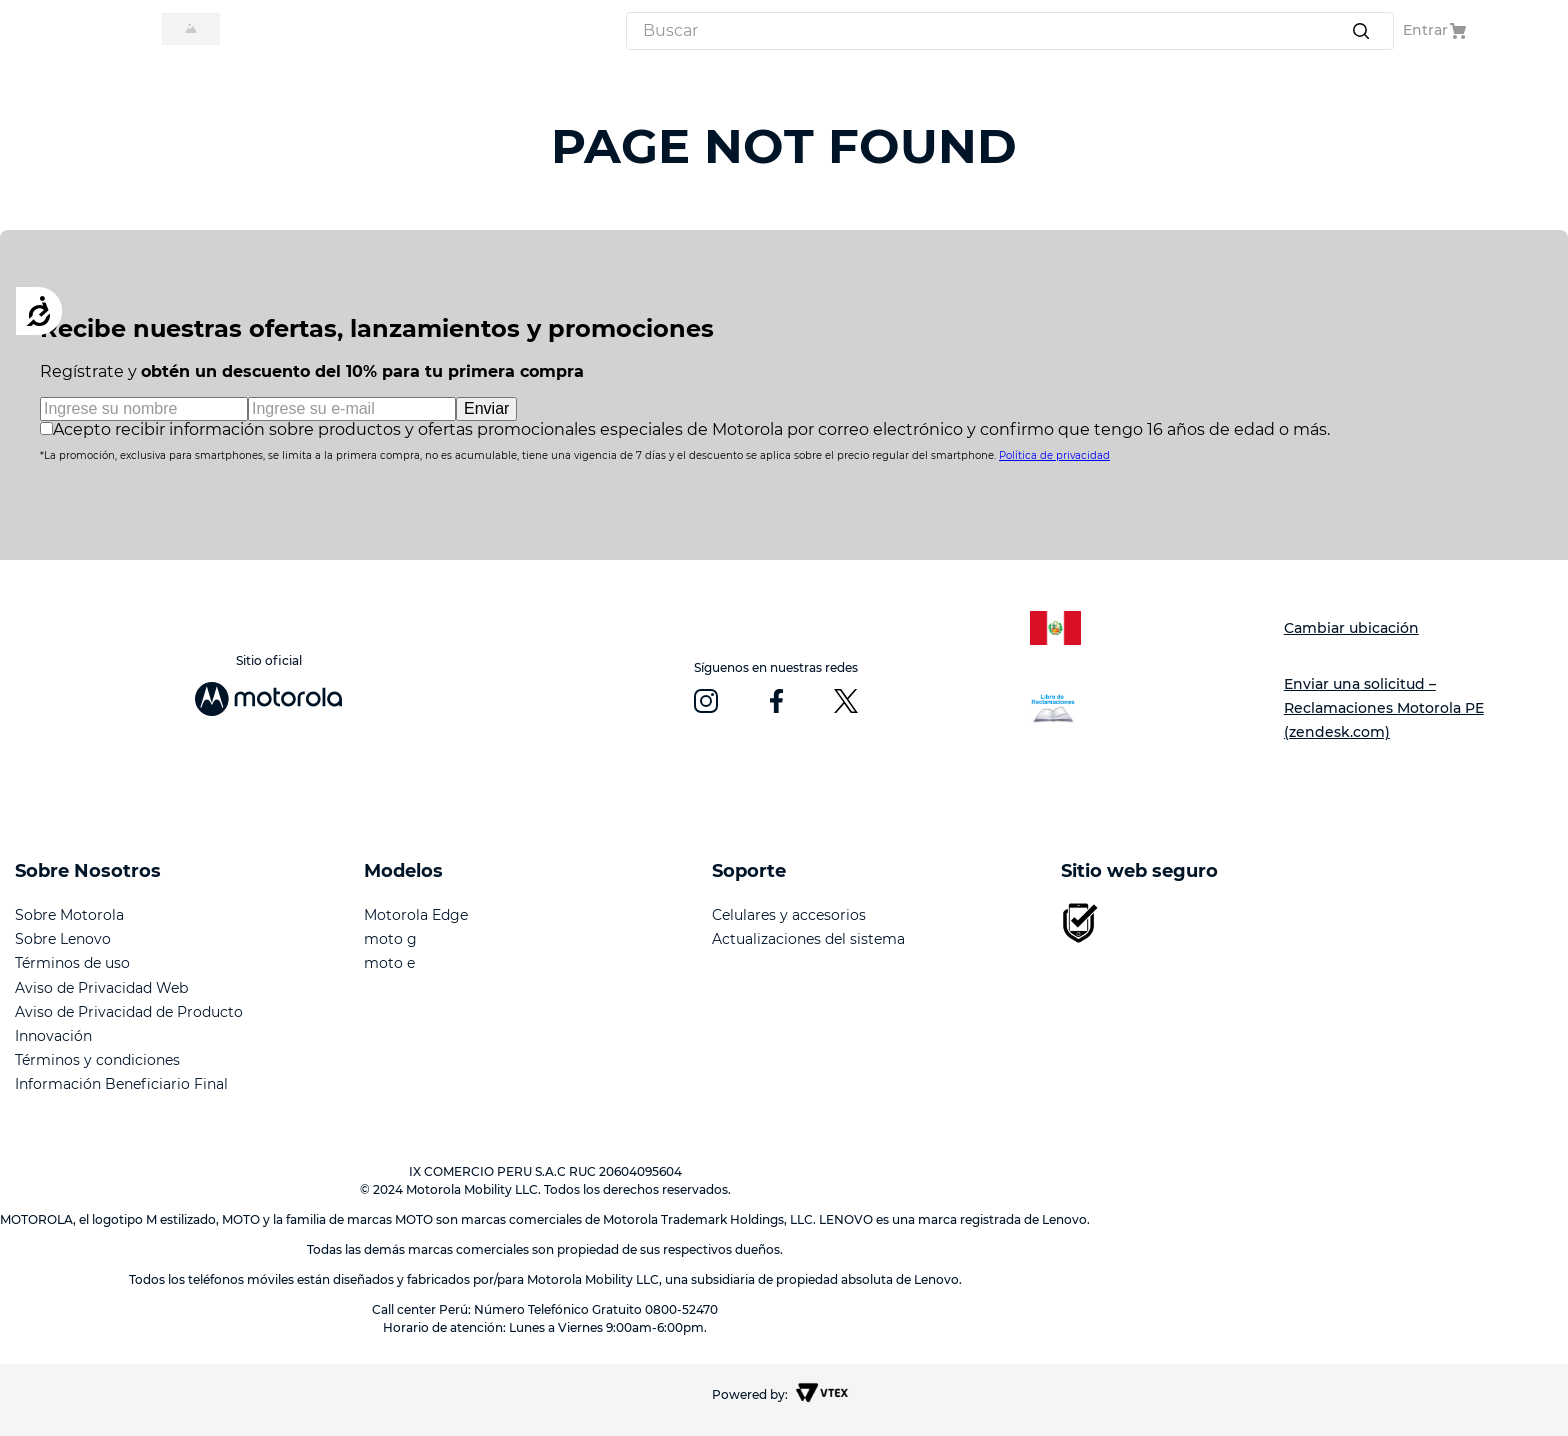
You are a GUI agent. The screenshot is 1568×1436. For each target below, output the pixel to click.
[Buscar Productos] (1365, 31)
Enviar (486, 408)
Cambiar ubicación (1351, 628)
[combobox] (1010, 31)
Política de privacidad (1054, 455)
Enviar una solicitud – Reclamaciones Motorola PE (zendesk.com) (1384, 708)
